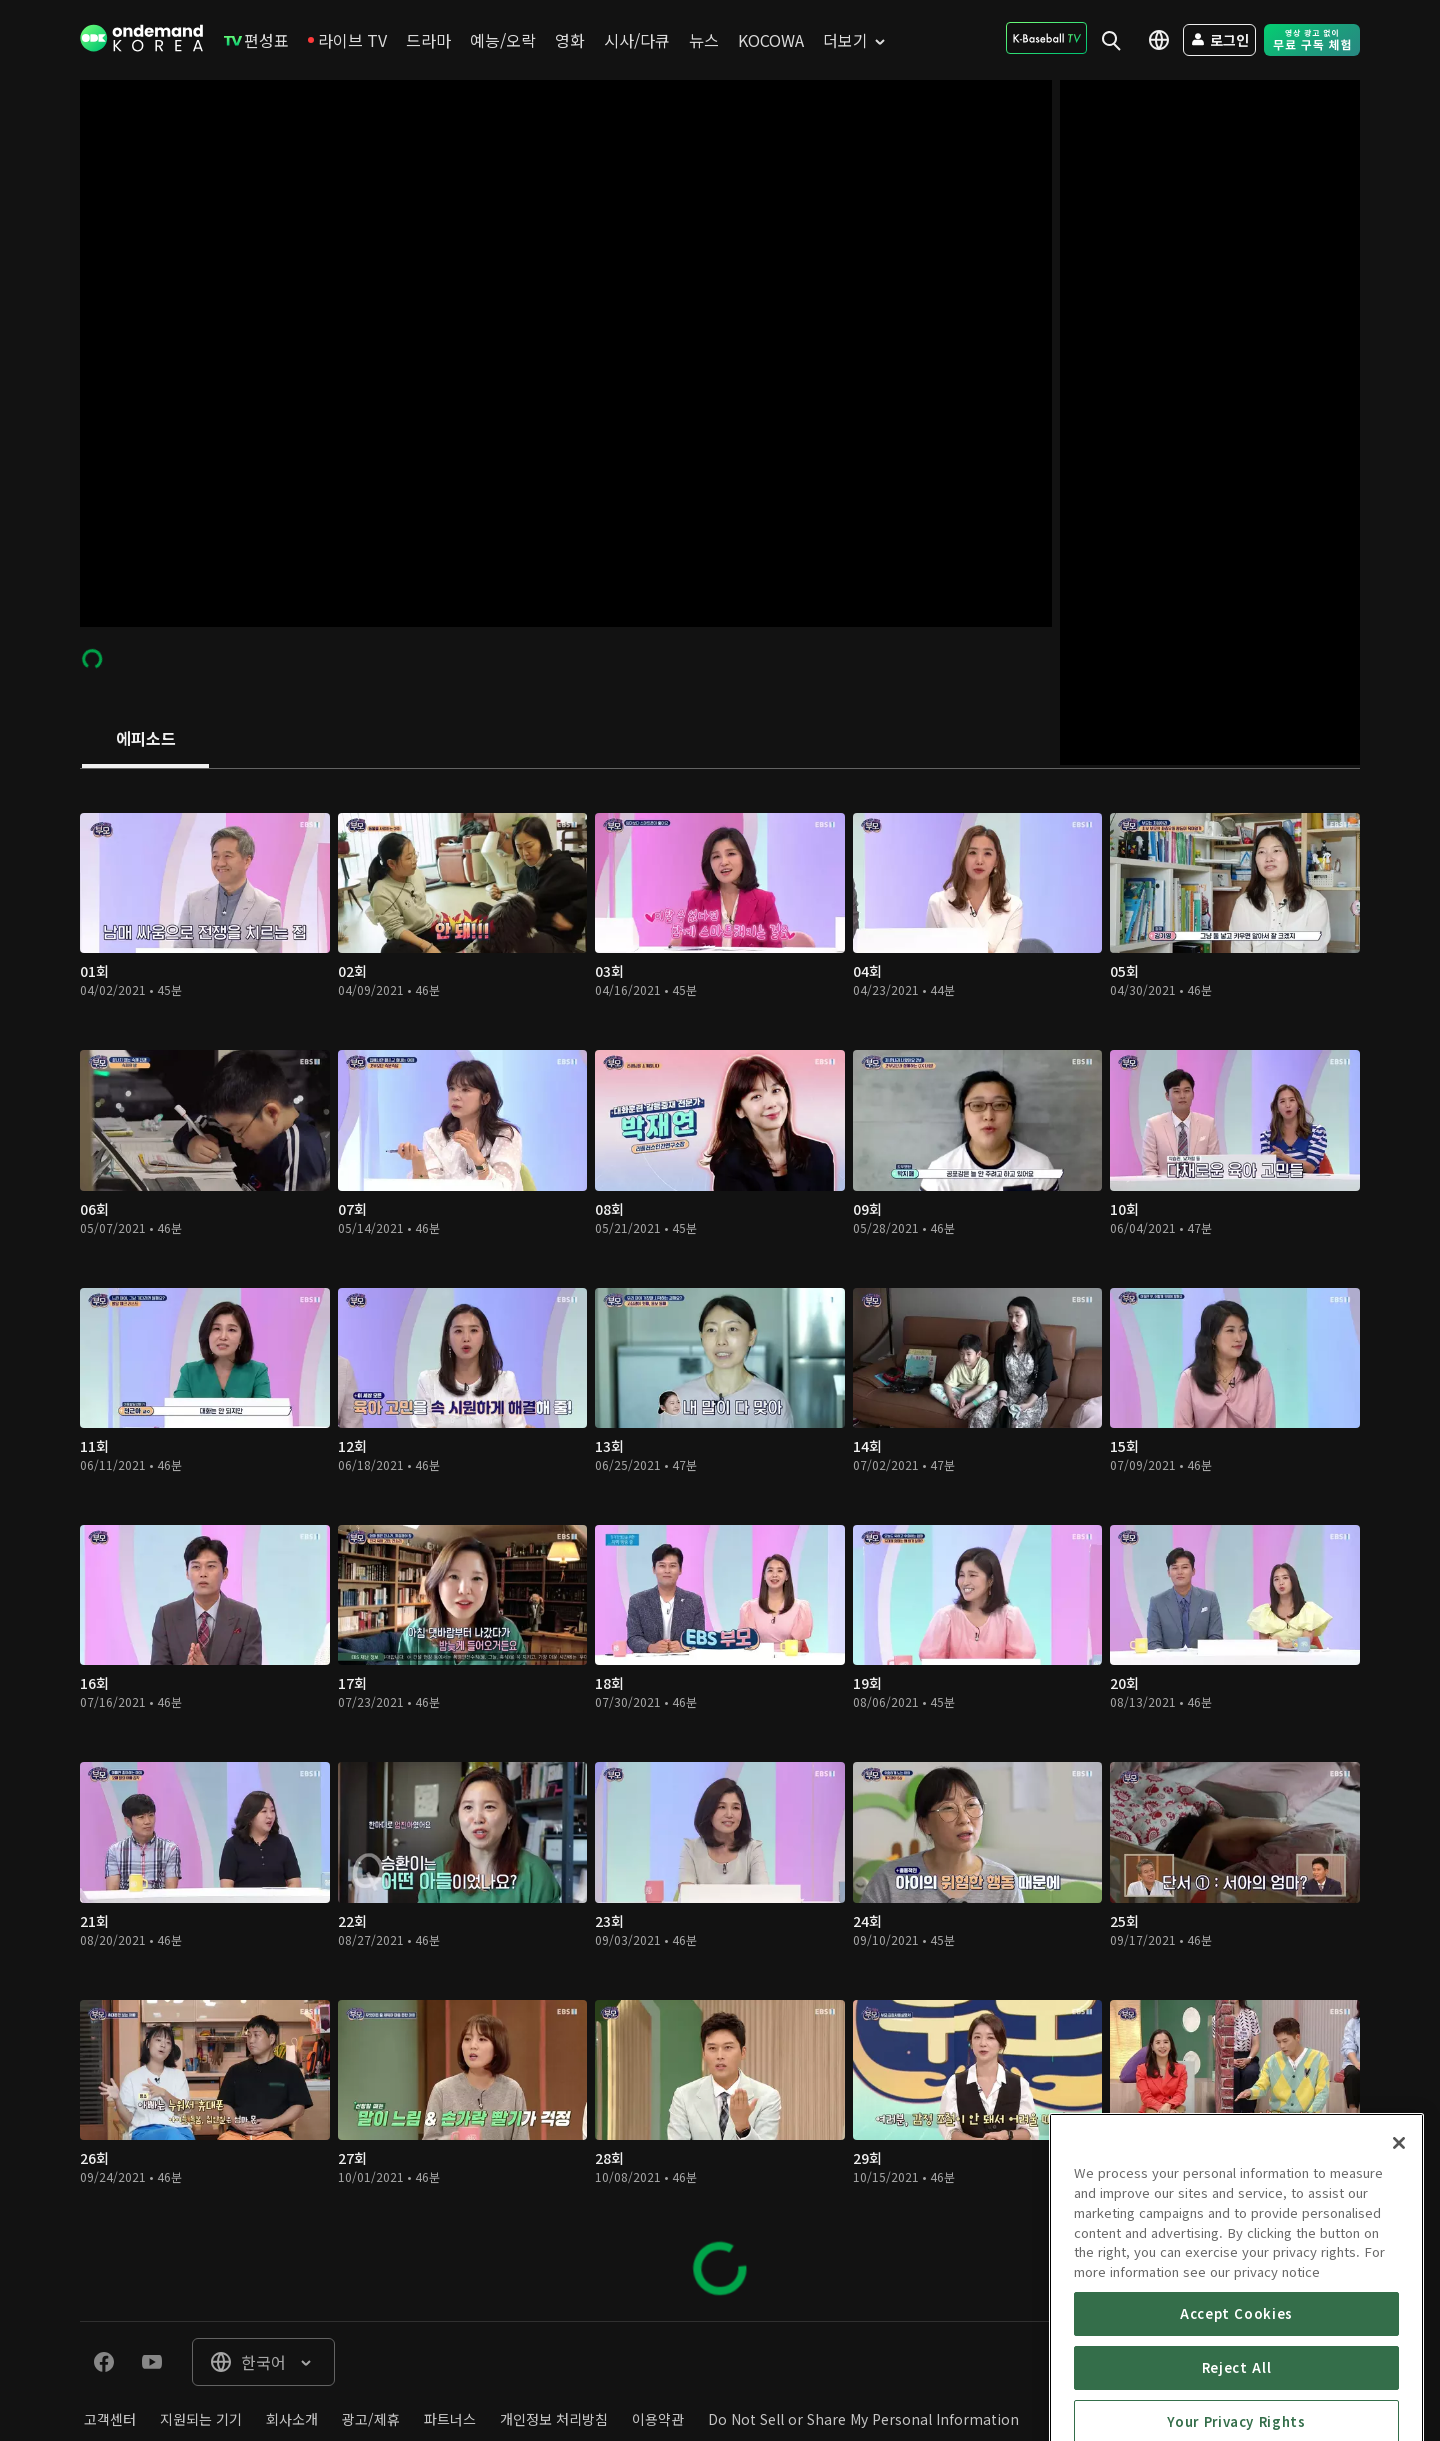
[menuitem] (256, 40)
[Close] (1399, 2243)
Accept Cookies (1236, 2412)
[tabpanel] (720, 1545)
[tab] (145, 740)
